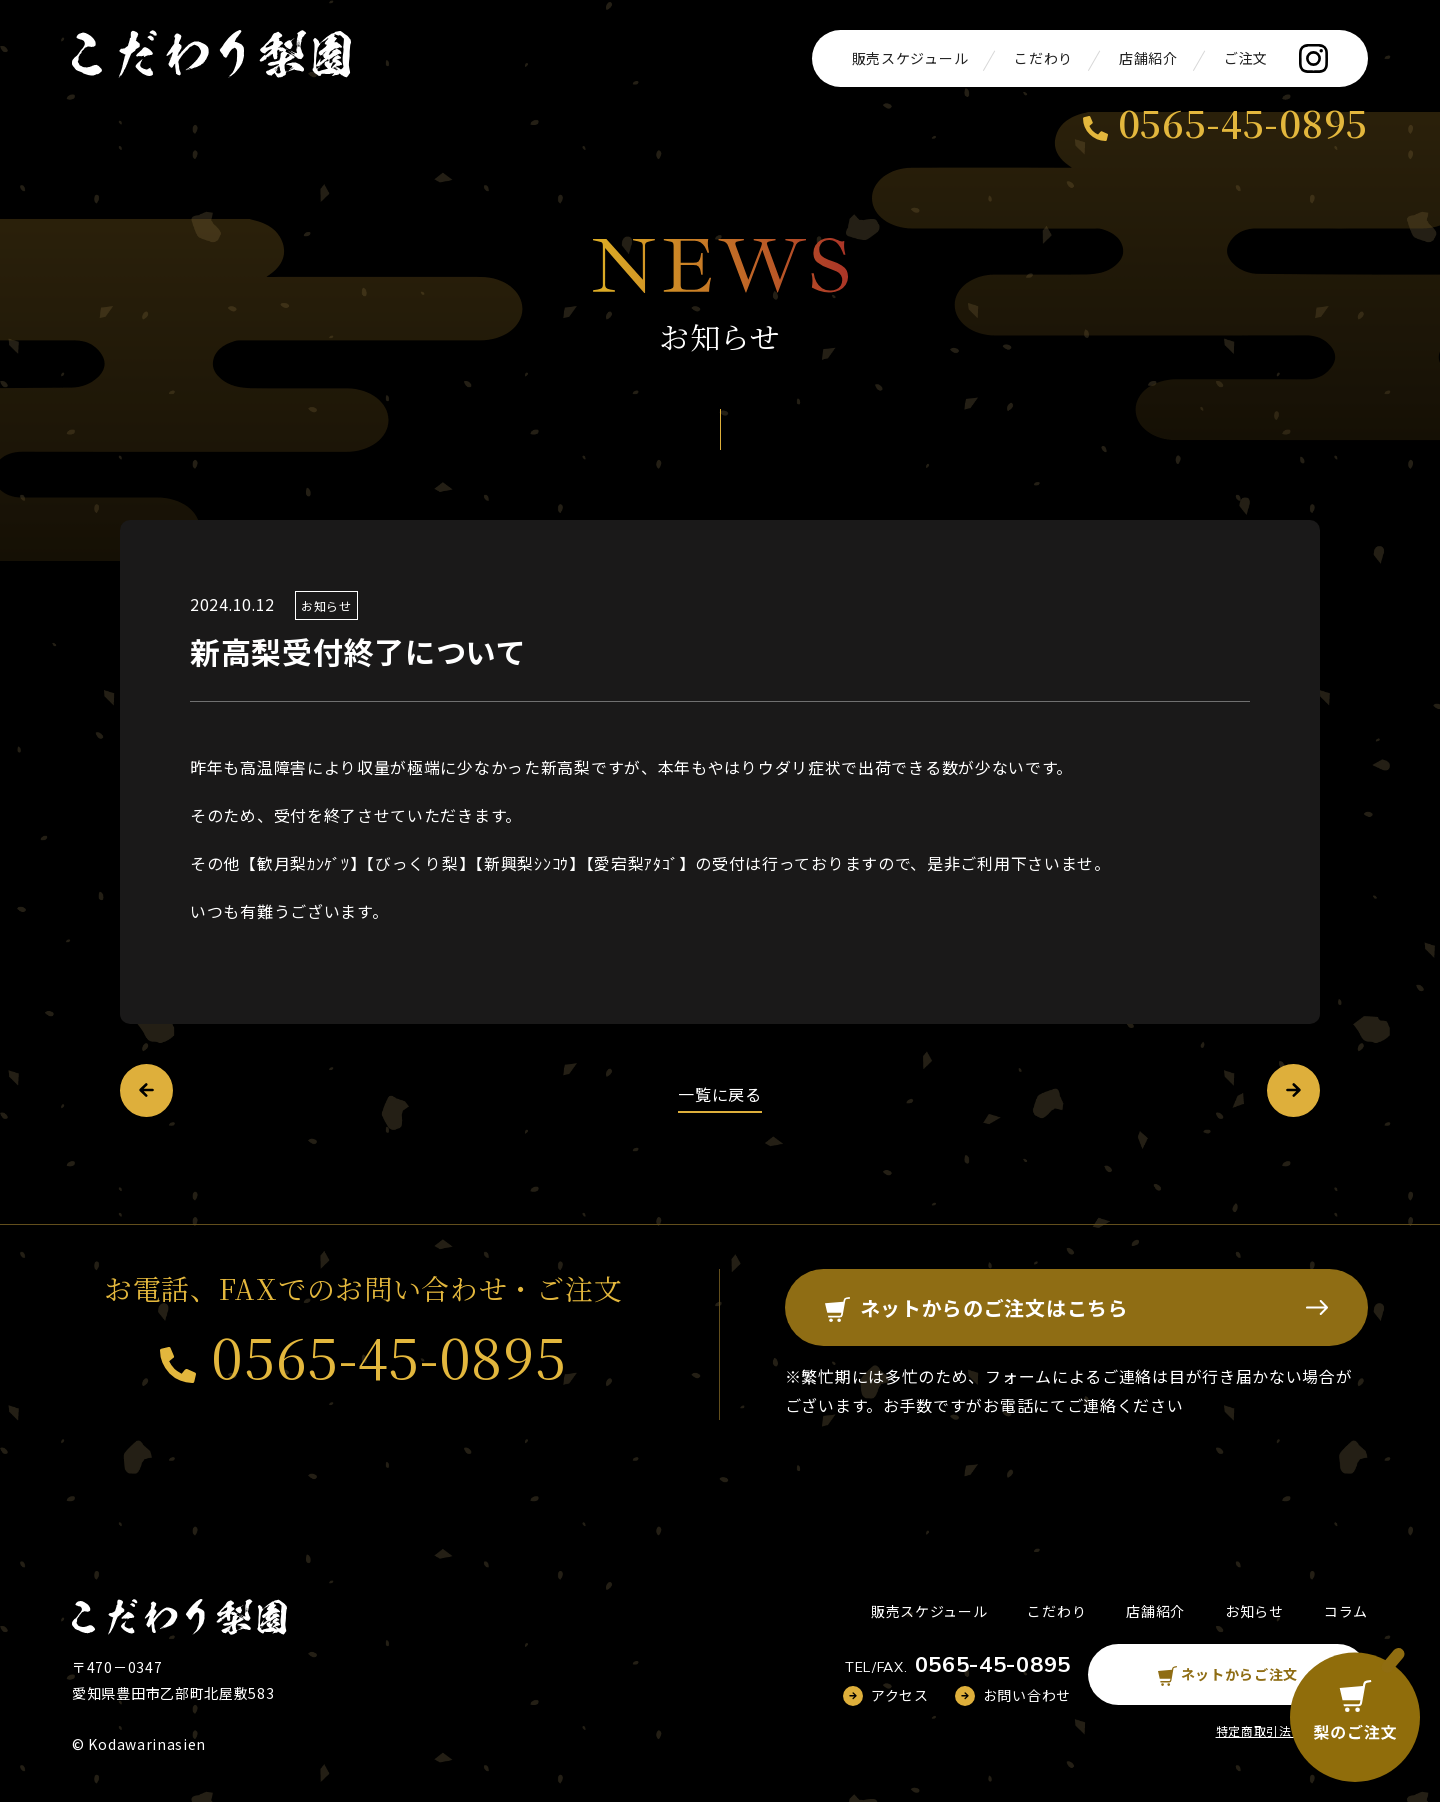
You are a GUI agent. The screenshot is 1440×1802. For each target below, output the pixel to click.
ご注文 (1246, 58)
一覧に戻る (720, 1094)
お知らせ (326, 605)
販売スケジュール (910, 58)
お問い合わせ (1027, 1695)
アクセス (900, 1695)
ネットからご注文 (1228, 1674)
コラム (1346, 1611)
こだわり (1043, 58)
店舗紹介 (1148, 58)
